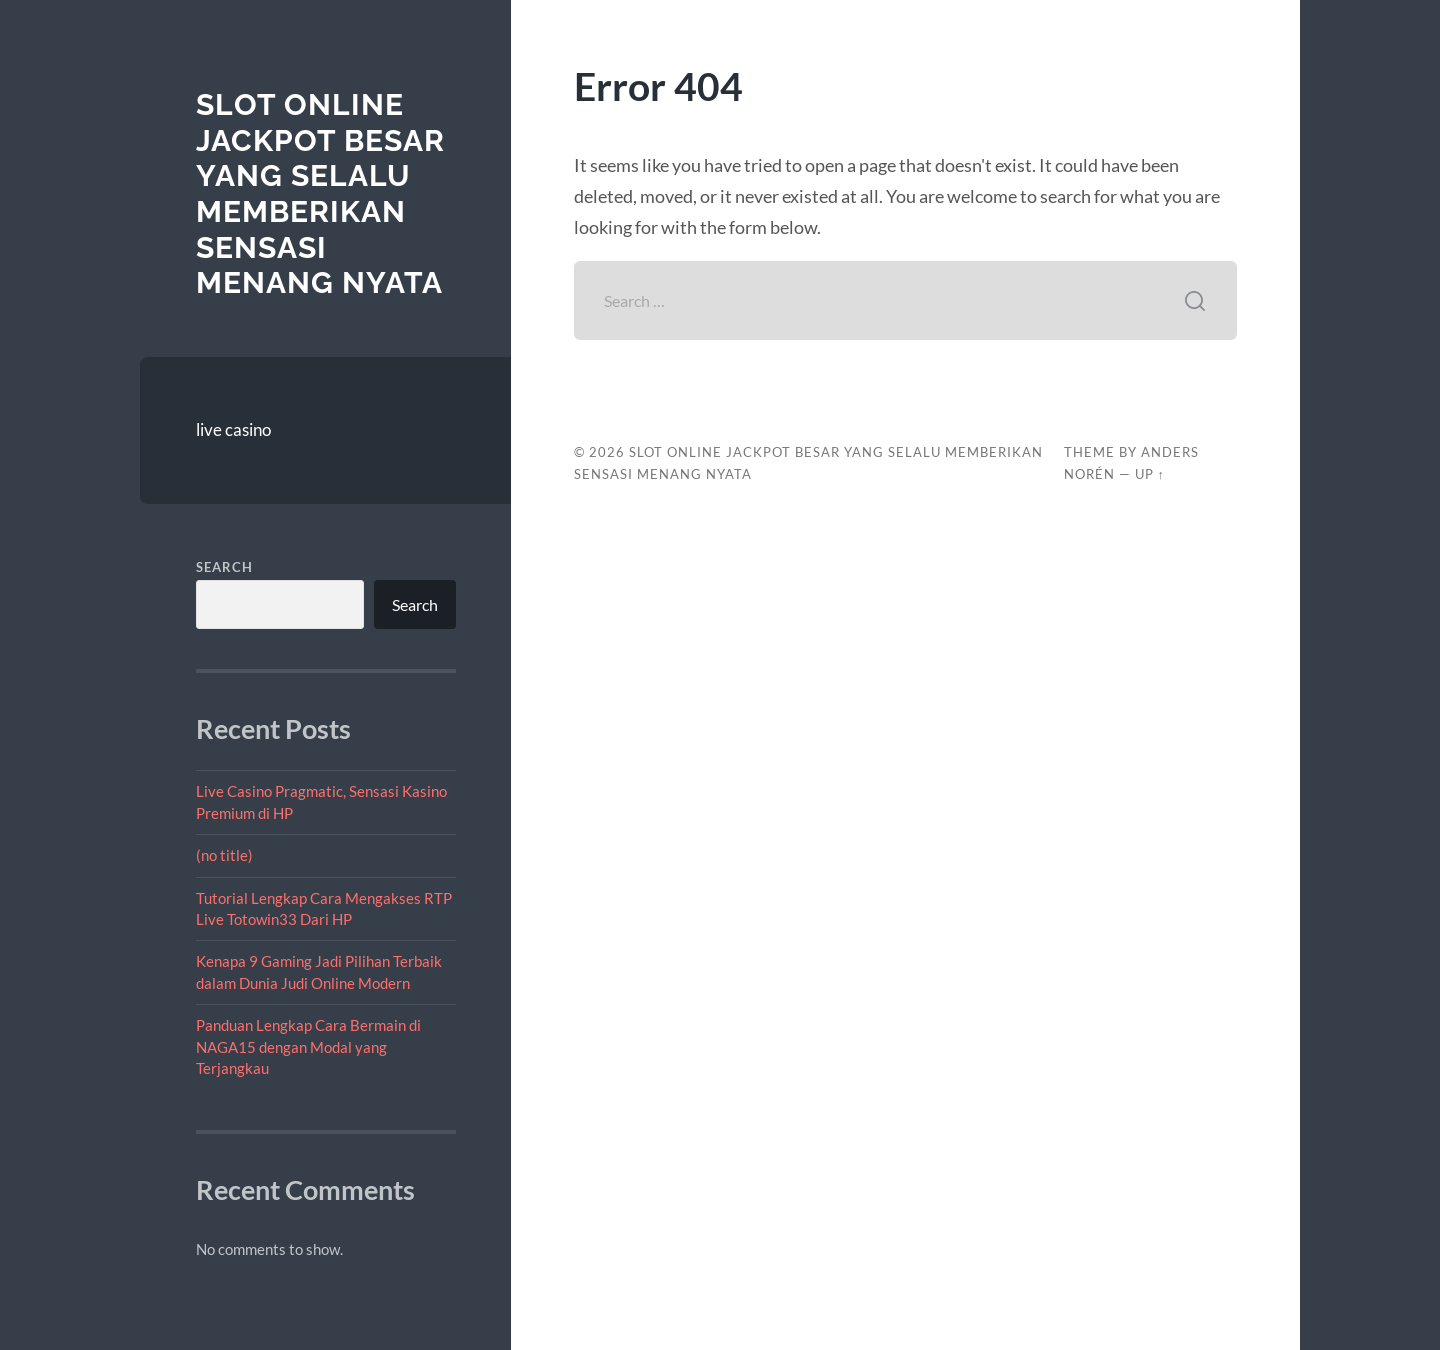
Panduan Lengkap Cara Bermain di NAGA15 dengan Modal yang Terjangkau (308, 1046)
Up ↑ (1150, 474)
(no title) (224, 855)
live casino (233, 429)
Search (224, 567)
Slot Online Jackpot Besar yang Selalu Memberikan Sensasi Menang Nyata (320, 193)
